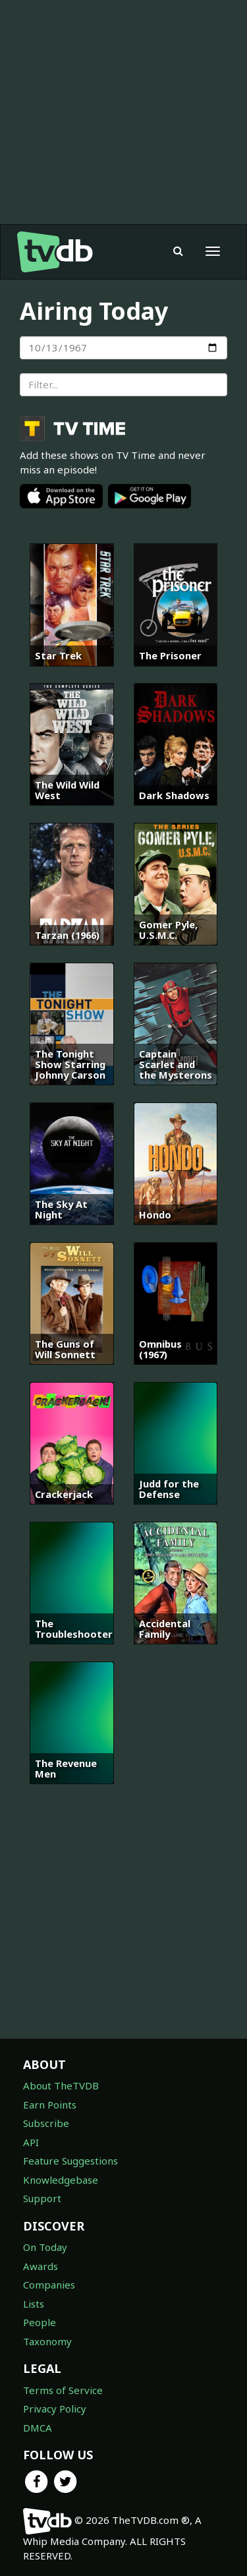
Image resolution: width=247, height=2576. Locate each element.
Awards (40, 2266)
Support (42, 2198)
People (39, 2322)
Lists (33, 2303)
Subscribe (46, 2123)
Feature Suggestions (70, 2160)
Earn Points (49, 2104)
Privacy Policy (54, 2408)
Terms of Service (63, 2390)
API (31, 2142)
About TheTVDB (61, 2085)
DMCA (37, 2427)
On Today (45, 2247)
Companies (49, 2284)
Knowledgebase (60, 2179)
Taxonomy (47, 2341)
